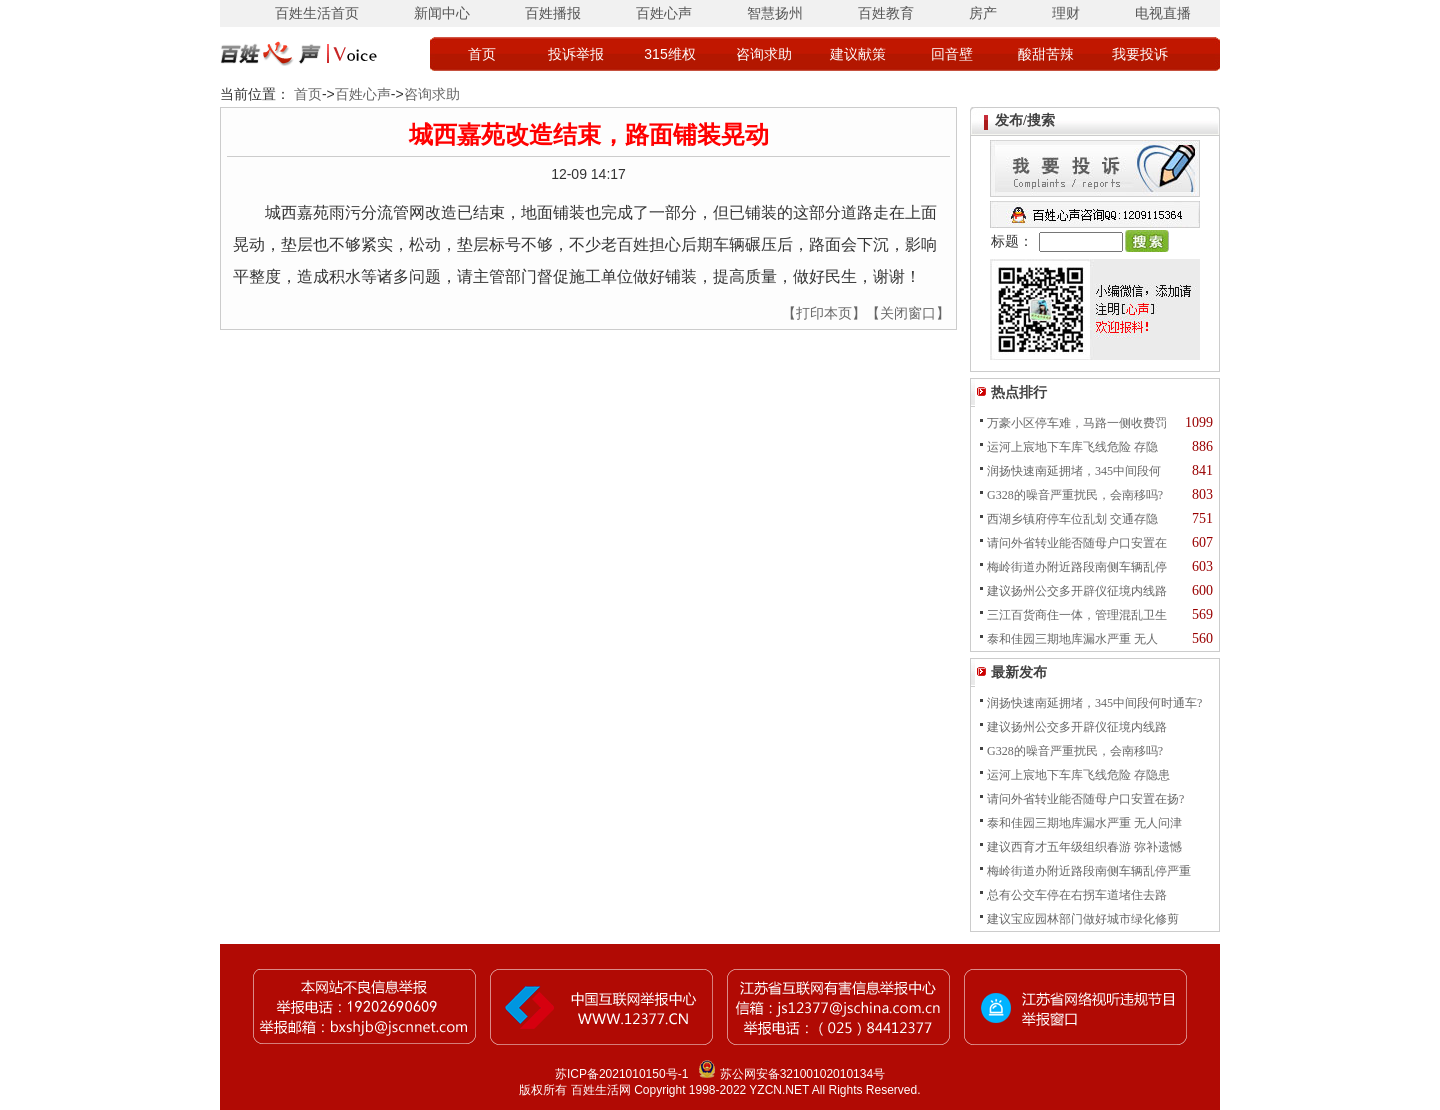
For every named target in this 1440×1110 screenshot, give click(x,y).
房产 (983, 13)
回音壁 (952, 54)
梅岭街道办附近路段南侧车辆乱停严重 (1089, 871)
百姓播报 (553, 13)
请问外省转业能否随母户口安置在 (1077, 543)
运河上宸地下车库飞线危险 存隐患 (1078, 775)
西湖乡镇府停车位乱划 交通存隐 (1072, 519)
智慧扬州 (775, 13)
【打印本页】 (824, 313)
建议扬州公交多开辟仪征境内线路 (1077, 591)
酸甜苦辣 (1046, 54)
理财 (1066, 13)
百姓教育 (886, 13)
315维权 (669, 54)
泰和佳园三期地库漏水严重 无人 (1072, 639)
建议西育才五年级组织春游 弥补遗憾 (1084, 847)
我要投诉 (1140, 54)
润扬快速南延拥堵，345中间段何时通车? (1094, 703)
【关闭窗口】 (908, 313)
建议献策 (858, 54)
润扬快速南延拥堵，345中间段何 (1074, 471)
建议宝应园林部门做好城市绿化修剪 (1083, 919)
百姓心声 (664, 13)
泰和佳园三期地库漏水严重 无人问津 (1084, 823)
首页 (482, 54)
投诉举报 (576, 54)
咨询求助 (764, 54)
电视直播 (1163, 13)
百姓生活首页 (317, 13)
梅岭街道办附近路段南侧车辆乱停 (1077, 567)
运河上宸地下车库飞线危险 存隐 (1072, 447)
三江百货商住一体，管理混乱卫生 (1077, 615)
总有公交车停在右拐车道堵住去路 (1077, 895)
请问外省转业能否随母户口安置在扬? (1085, 799)
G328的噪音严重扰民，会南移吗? (1075, 495)
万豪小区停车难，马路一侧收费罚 (1077, 423)
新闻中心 (442, 13)
